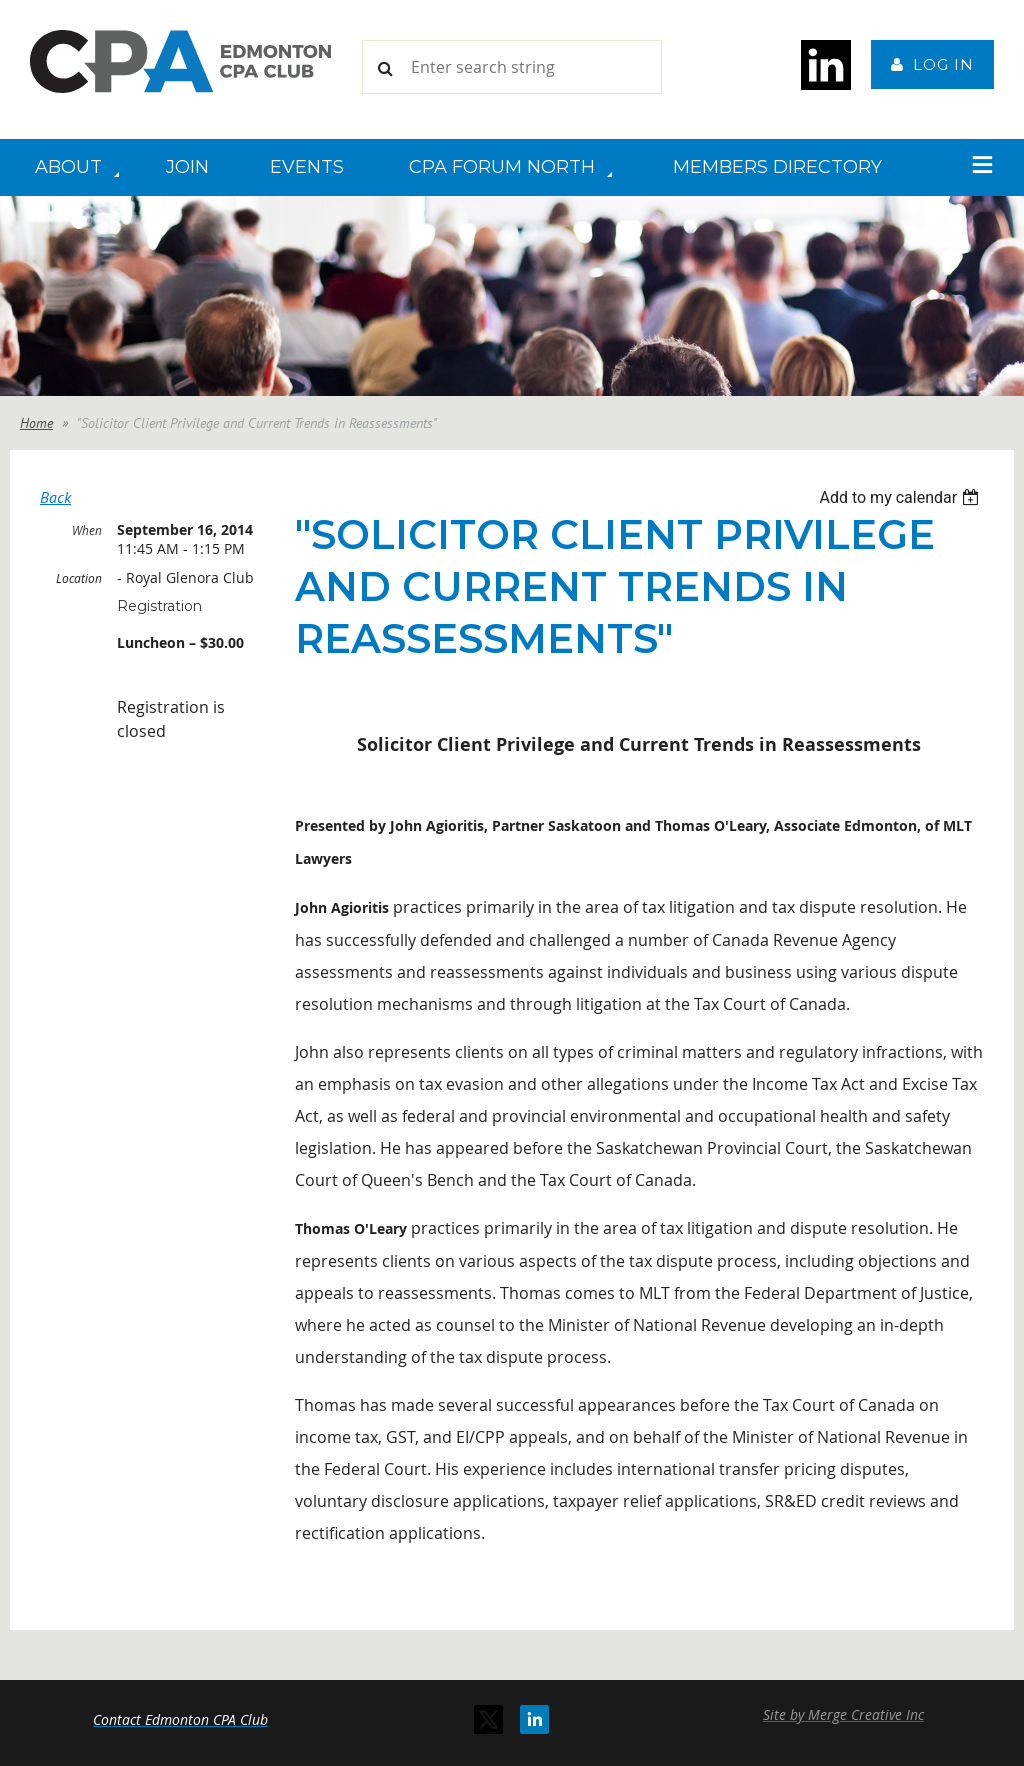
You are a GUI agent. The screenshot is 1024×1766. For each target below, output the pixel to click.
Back (55, 497)
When (87, 530)
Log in (943, 64)
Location (79, 578)
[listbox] (901, 497)
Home (36, 423)
